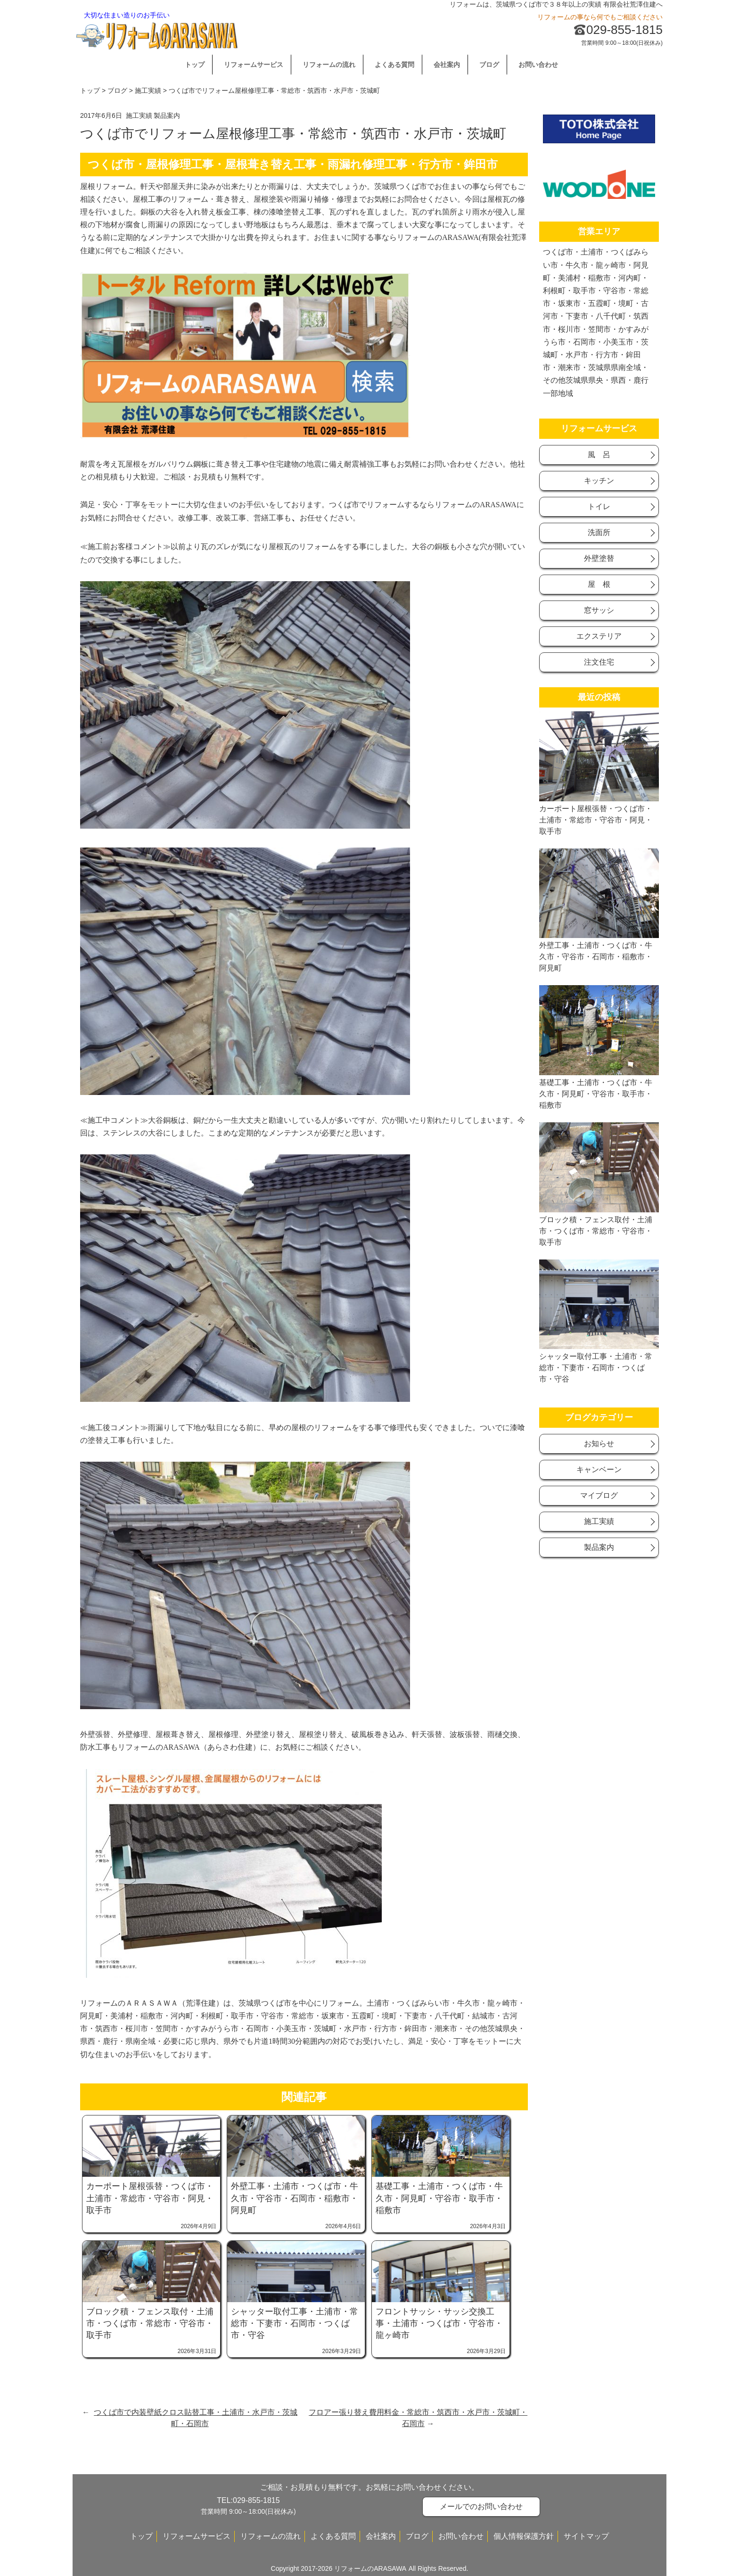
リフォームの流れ (329, 64)
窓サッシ (599, 610)
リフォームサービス (253, 64)
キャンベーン (599, 1469)
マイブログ (599, 1495)
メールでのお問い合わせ (481, 2506)
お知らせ (599, 1444)
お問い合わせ (538, 64)
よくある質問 (394, 64)
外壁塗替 (599, 558)
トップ (195, 64)
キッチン (599, 481)
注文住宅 (599, 662)
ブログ (489, 64)
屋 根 (599, 584)
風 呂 (599, 455)
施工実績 (148, 90)
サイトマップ (586, 2536)
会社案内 (447, 64)
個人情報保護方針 (523, 2536)
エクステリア (599, 636)
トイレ (599, 506)
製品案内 (167, 115)
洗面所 (599, 532)
